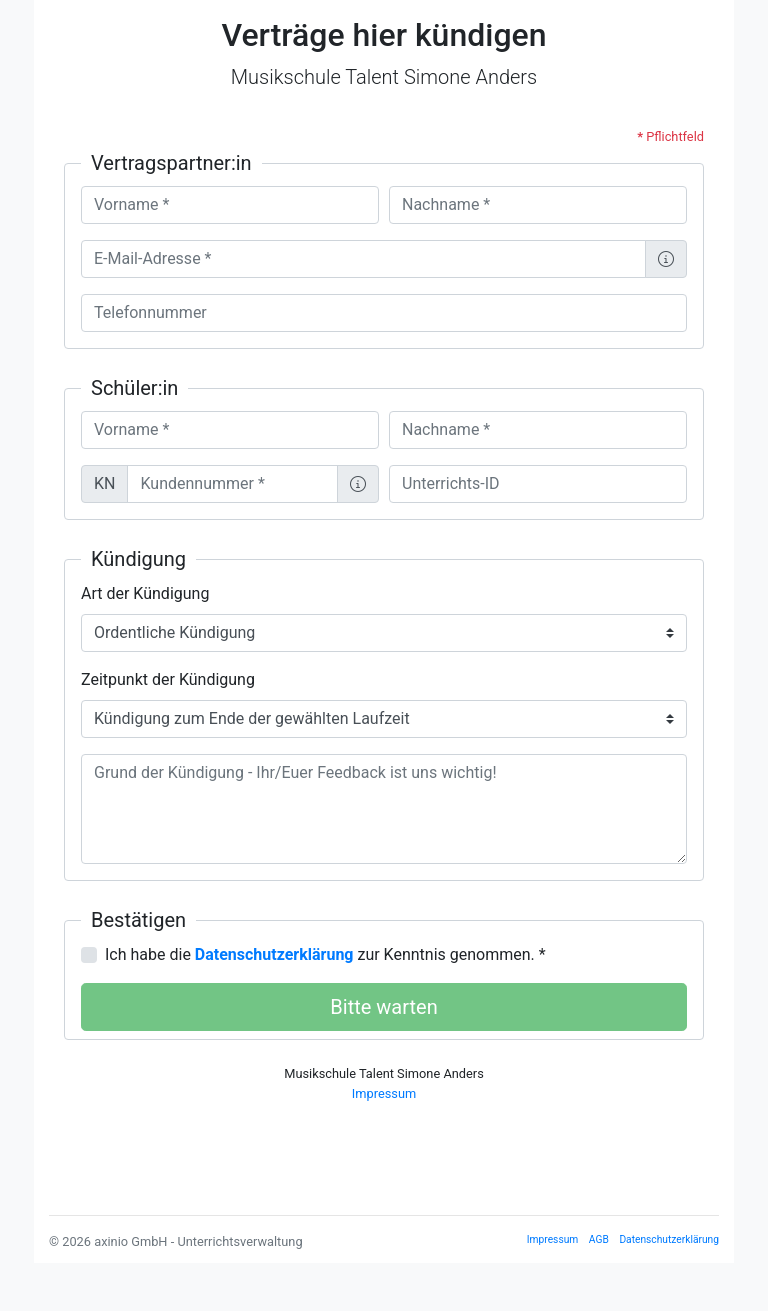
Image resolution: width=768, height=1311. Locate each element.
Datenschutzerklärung (669, 1239)
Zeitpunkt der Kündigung (168, 679)
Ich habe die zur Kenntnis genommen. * (325, 954)
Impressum (384, 1093)
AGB (599, 1239)
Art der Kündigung (145, 593)
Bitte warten (383, 1007)
